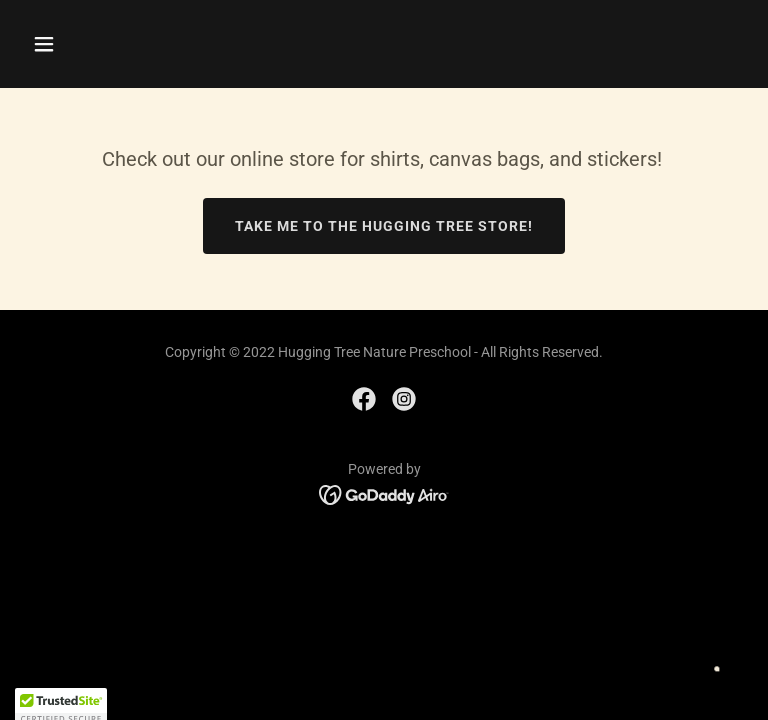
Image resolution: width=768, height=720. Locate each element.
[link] (364, 399)
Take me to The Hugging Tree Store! (384, 226)
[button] (106, 44)
